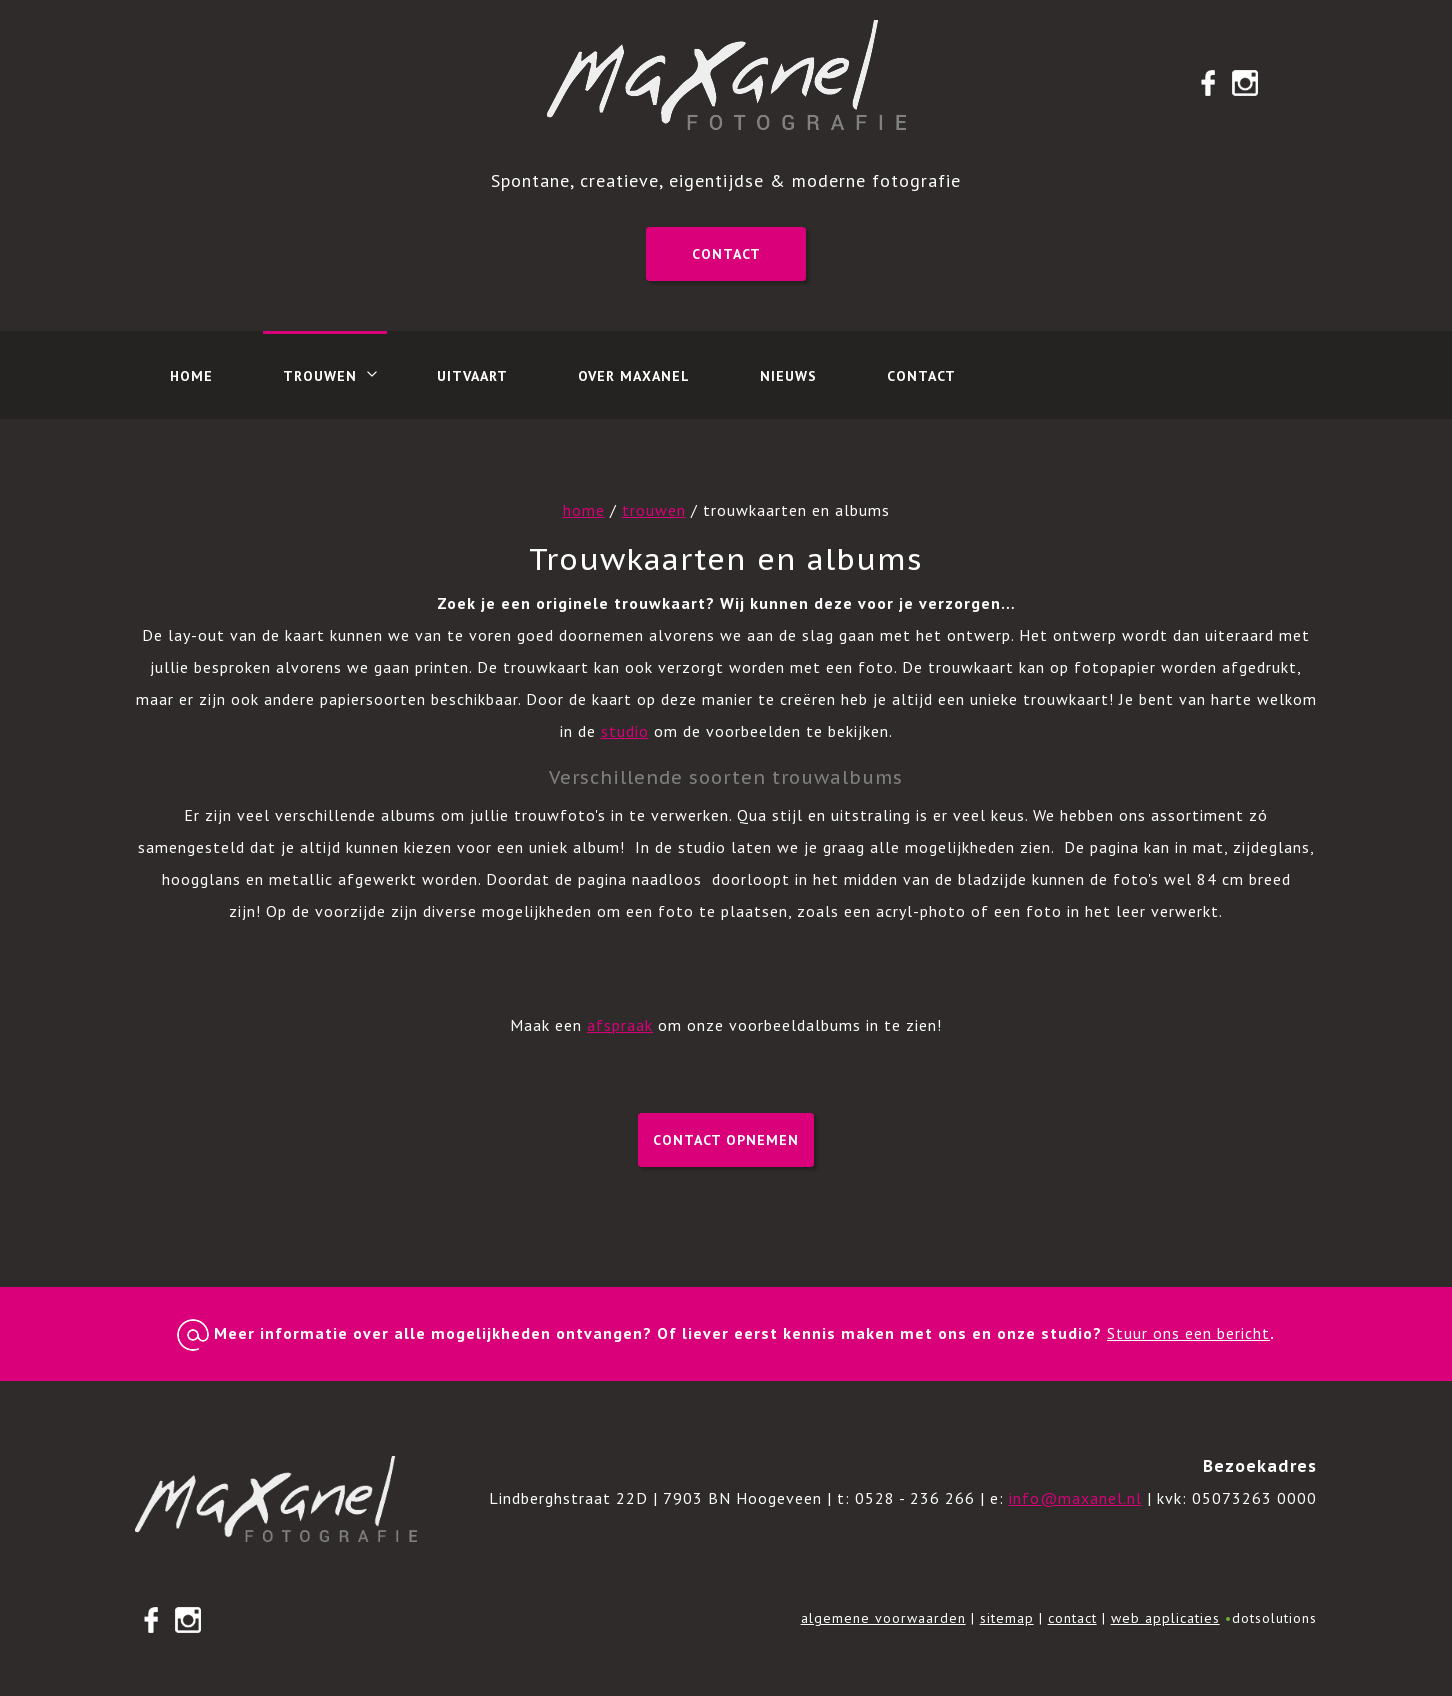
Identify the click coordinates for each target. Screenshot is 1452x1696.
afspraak (620, 1025)
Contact (726, 254)
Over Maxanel (634, 376)
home (584, 510)
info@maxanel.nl (1075, 1498)
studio (625, 731)
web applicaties (1165, 1618)
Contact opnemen (726, 1140)
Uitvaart (472, 376)
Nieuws (788, 376)
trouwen (654, 510)
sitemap (1007, 1618)
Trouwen (320, 376)
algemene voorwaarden (883, 1618)
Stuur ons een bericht (1188, 1333)
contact (1072, 1618)
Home (191, 376)
